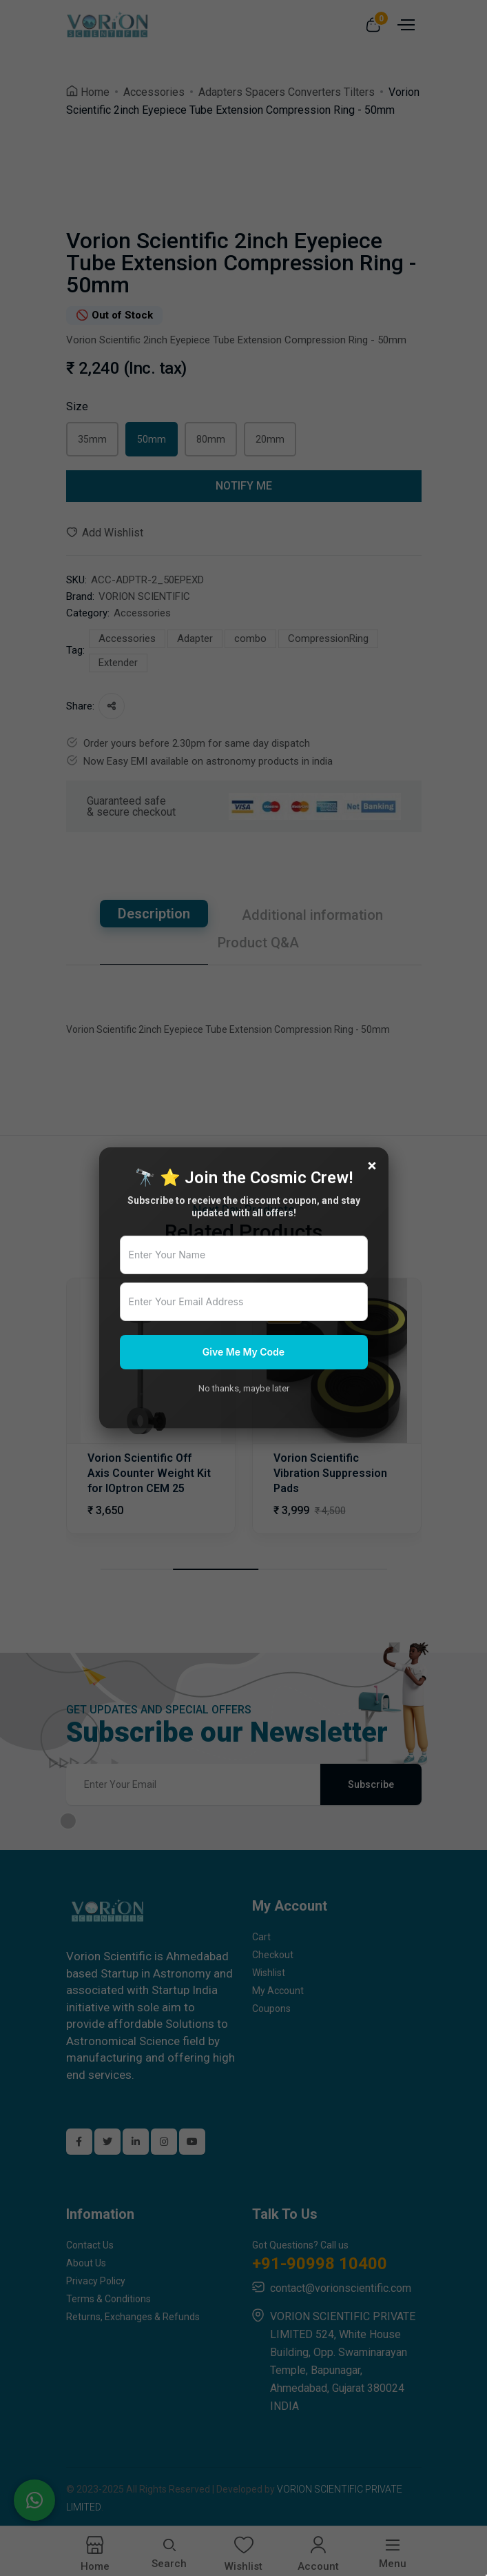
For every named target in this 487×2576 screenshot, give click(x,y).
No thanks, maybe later (243, 1388)
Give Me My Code (243, 1352)
